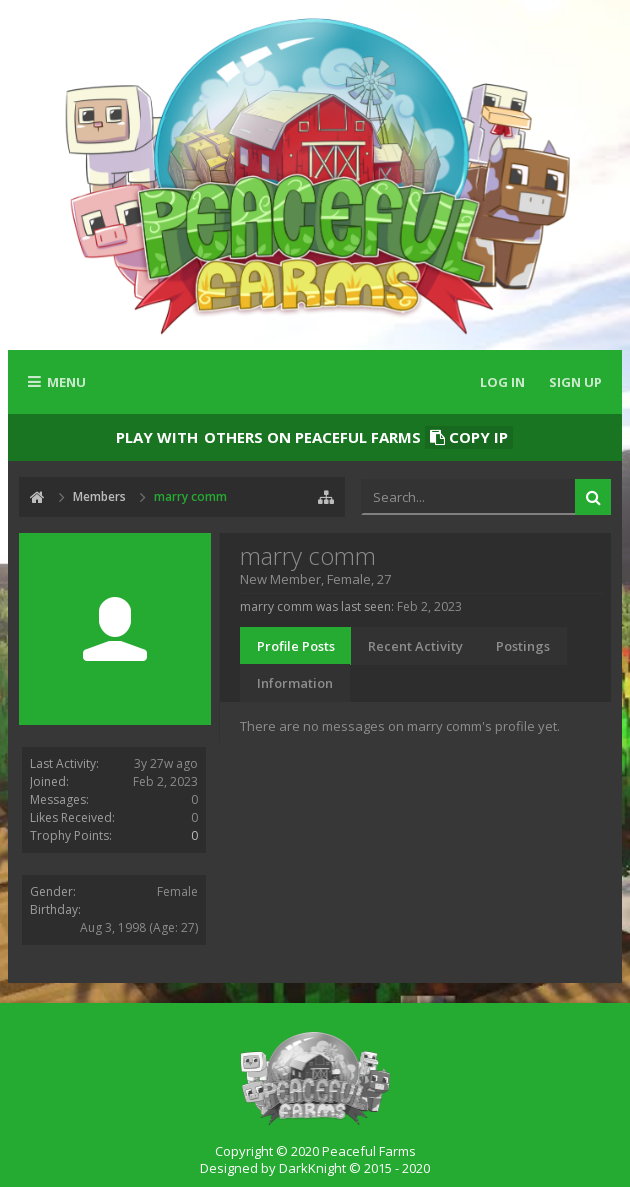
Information (295, 683)
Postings (523, 646)
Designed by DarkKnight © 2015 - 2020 (315, 1168)
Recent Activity (415, 646)
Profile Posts (296, 646)
